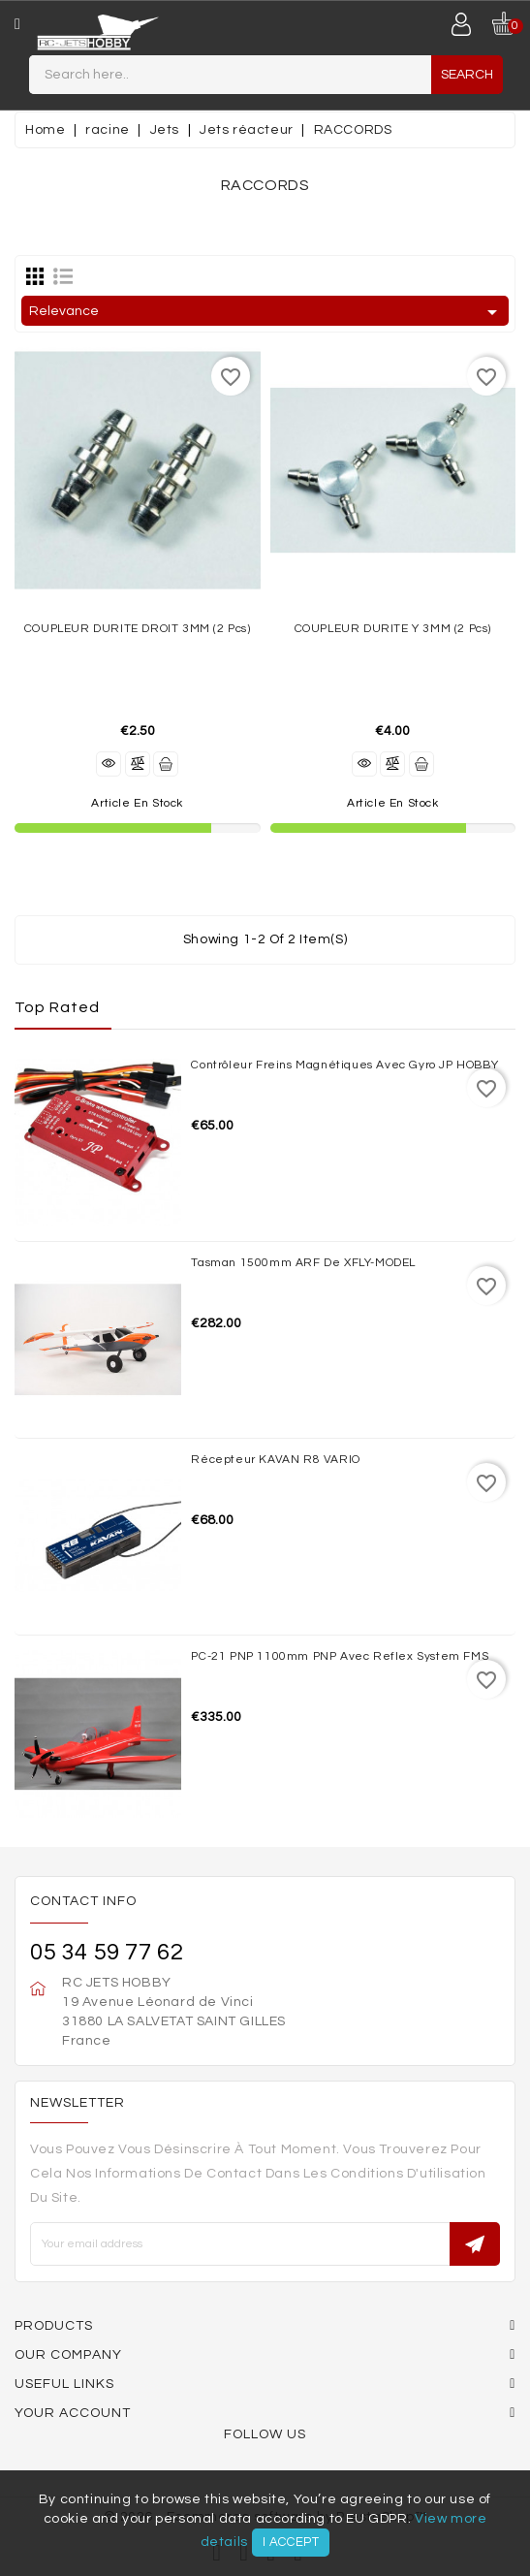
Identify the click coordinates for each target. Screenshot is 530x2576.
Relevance (266, 312)
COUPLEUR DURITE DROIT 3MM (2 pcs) (137, 628)
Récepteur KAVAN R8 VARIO (275, 1459)
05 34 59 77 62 (106, 1952)
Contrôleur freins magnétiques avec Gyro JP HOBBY (344, 1065)
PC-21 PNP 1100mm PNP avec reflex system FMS (339, 1656)
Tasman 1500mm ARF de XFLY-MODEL (303, 1262)
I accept (291, 2542)
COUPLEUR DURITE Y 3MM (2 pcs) (393, 628)
